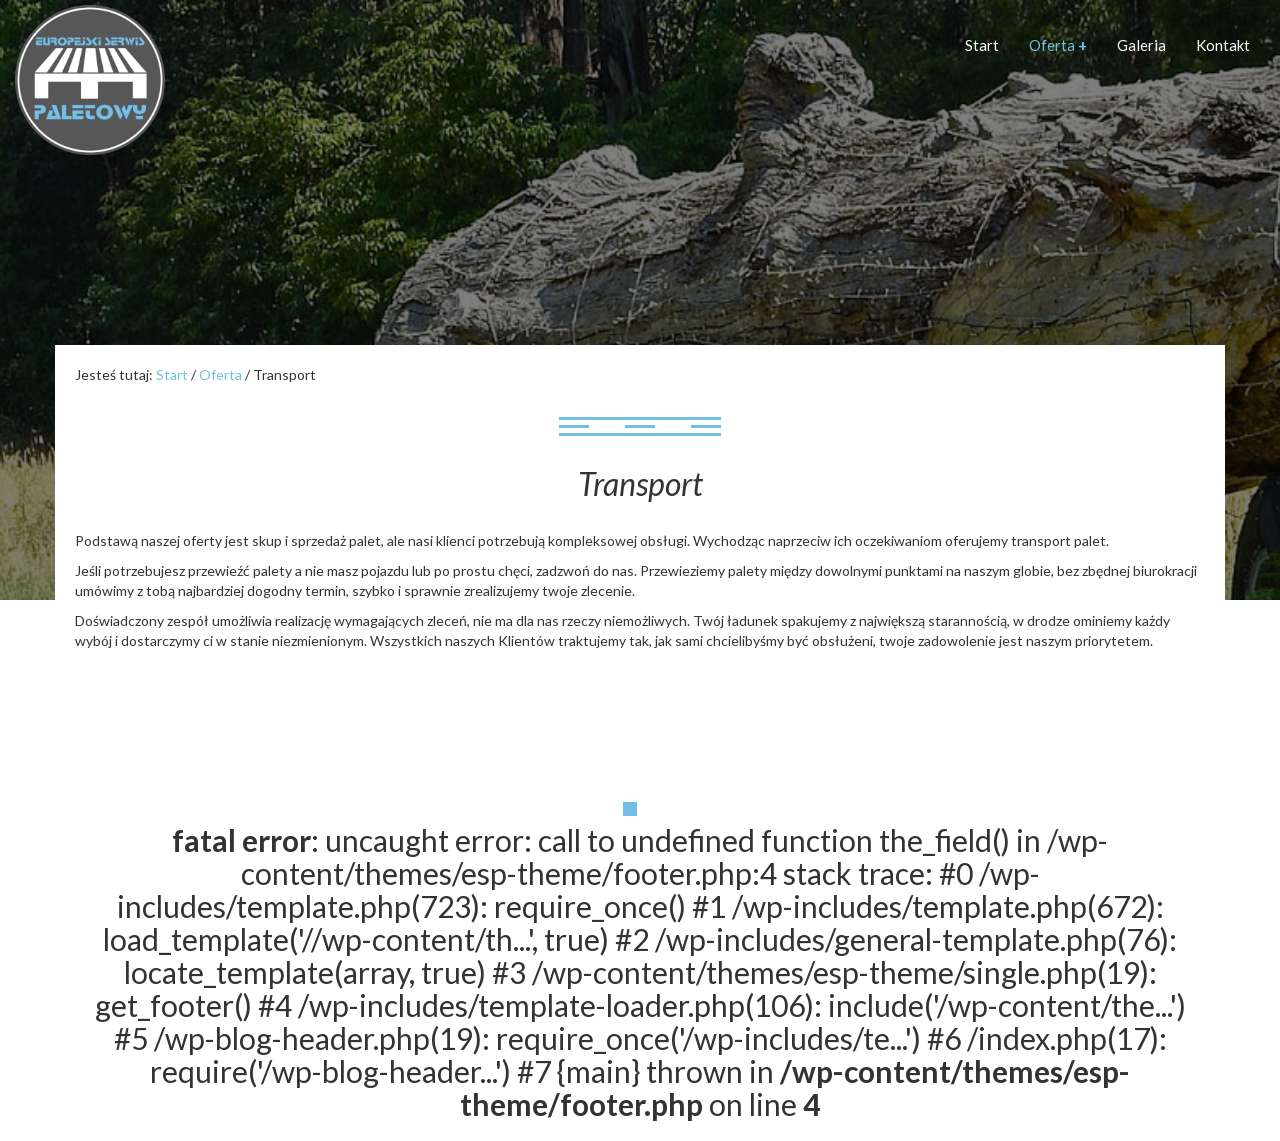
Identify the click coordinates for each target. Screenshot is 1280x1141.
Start (982, 45)
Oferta (1058, 45)
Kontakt (1223, 45)
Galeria (1141, 45)
